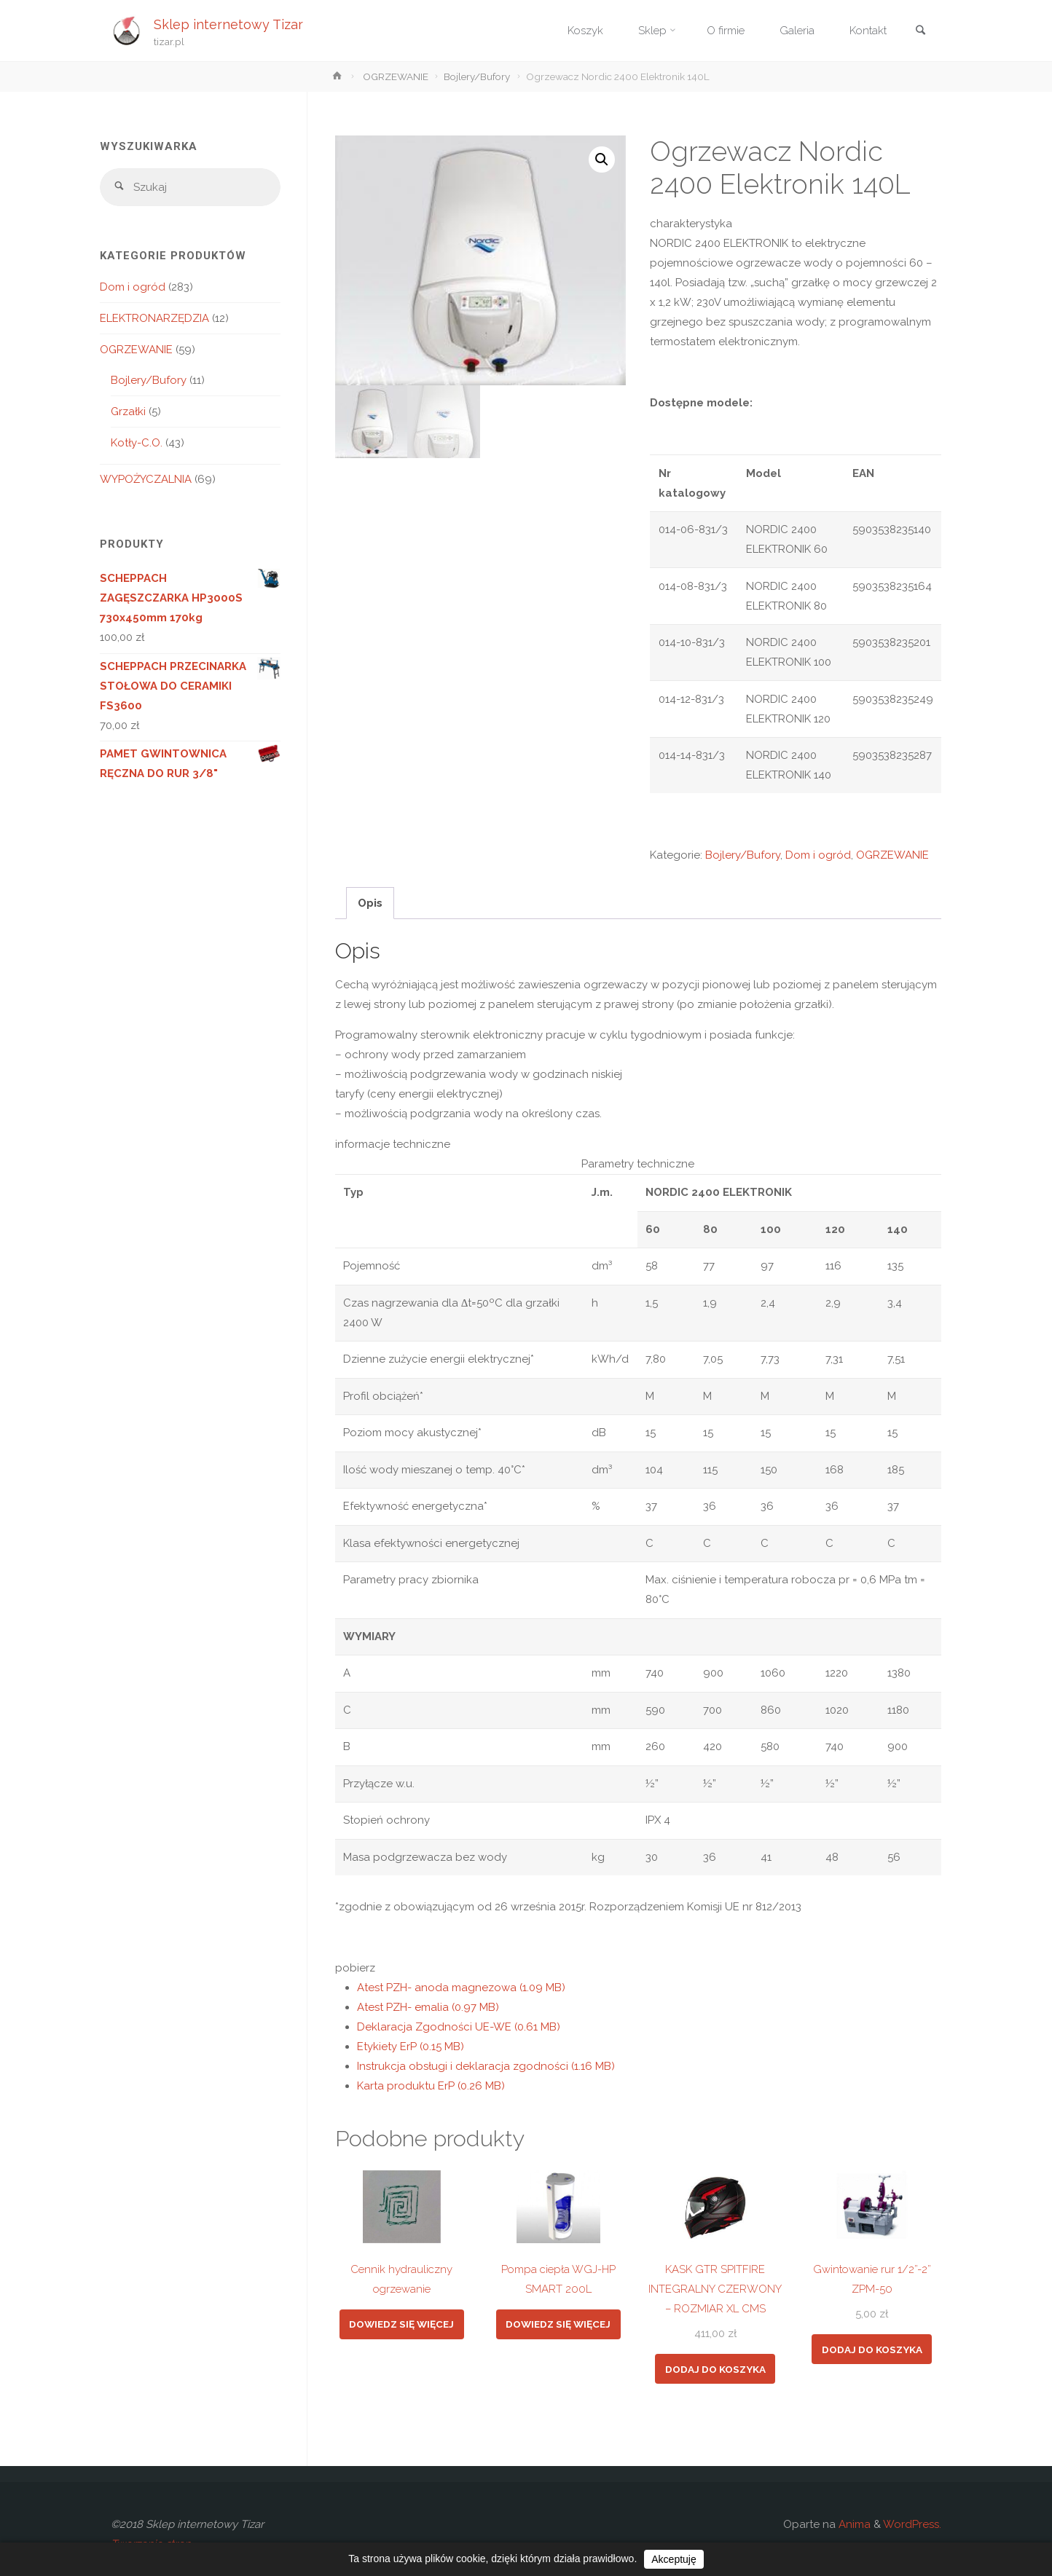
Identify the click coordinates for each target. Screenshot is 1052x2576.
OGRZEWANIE (395, 76)
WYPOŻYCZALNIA (146, 479)
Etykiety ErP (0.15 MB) (410, 2046)
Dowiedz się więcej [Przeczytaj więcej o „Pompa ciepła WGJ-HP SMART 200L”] (558, 2324)
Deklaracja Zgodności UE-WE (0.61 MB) (458, 2026)
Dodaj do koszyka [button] (715, 2369)
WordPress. (912, 2524)
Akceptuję (673, 2559)
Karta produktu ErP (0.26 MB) (431, 2085)
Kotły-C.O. (136, 442)
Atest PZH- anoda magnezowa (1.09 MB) (461, 1987)
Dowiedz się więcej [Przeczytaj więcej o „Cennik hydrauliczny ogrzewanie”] (401, 2324)
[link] (920, 31)
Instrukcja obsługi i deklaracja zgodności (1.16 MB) (486, 2066)
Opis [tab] (370, 903)
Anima (853, 2524)
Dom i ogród (818, 855)
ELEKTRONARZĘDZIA (154, 318)
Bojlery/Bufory (477, 76)
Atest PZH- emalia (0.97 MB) (428, 2007)
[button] (602, 159)
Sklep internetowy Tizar (228, 23)
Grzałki (128, 411)
